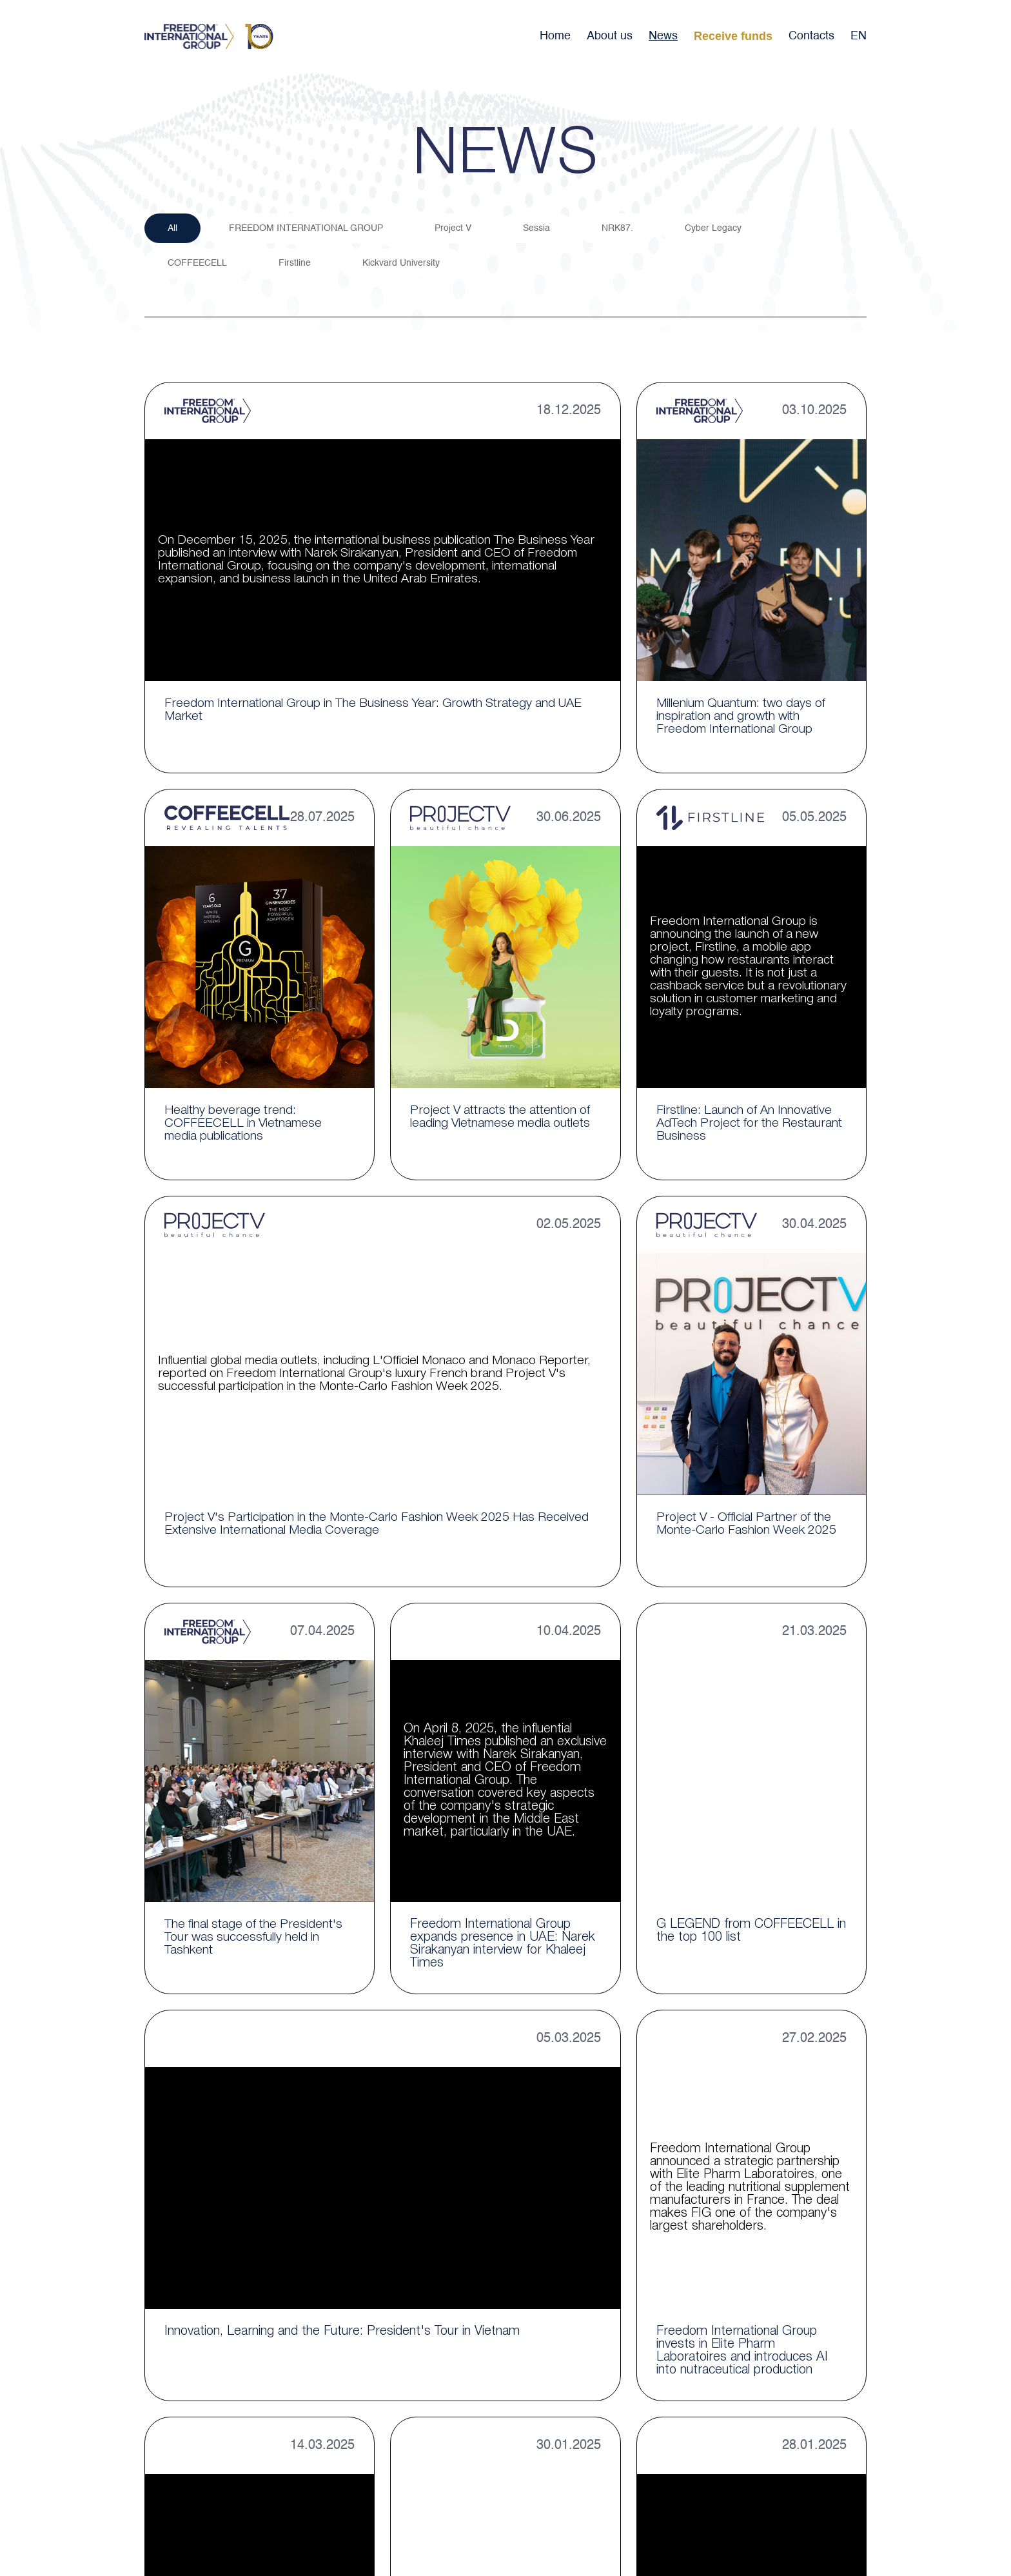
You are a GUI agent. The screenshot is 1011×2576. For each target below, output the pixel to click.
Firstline (296, 265)
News (663, 36)
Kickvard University (404, 265)
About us (610, 36)
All (173, 228)
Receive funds (733, 36)
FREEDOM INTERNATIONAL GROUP (308, 228)
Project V (456, 228)
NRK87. (623, 228)
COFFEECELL (198, 265)
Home (555, 36)
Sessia (541, 228)
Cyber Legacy (720, 228)
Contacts (811, 36)
